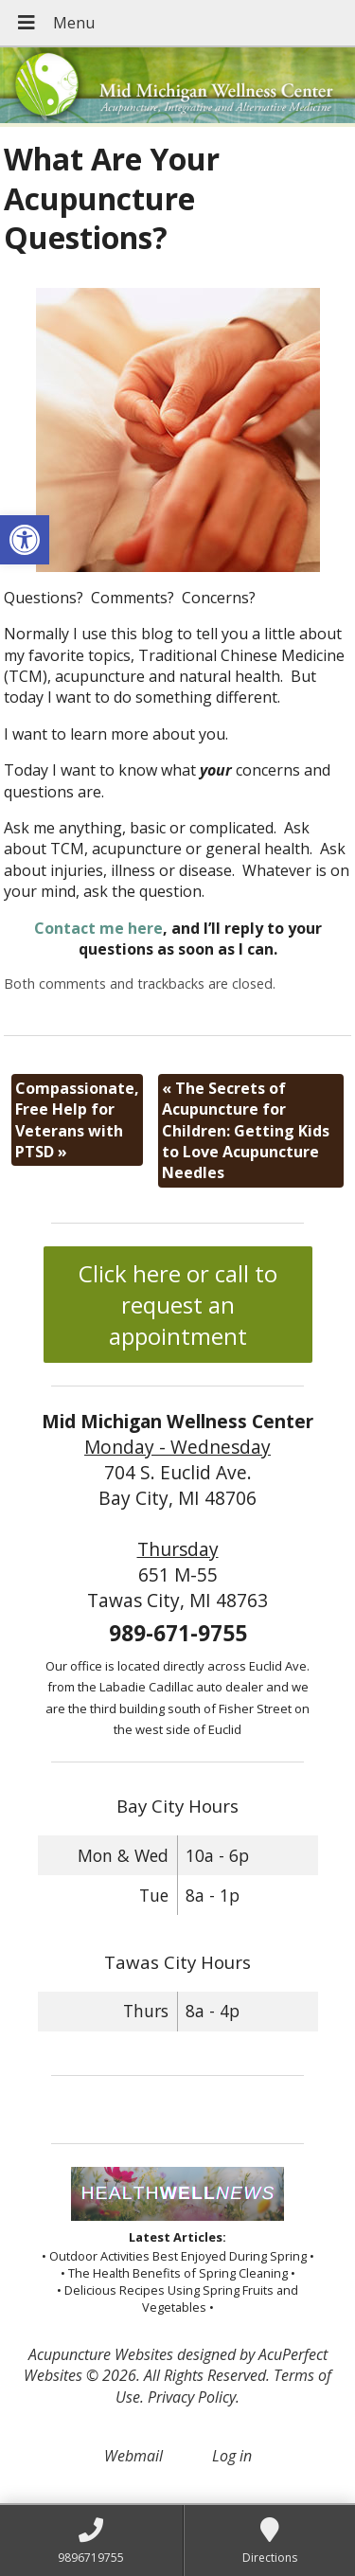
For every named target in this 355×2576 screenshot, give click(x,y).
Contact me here (98, 928)
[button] (24, 539)
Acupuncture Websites (100, 2354)
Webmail (133, 2455)
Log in (232, 2455)
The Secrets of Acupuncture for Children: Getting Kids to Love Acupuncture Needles (245, 1131)
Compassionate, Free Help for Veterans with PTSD (77, 1120)
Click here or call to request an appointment (178, 1304)
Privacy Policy (192, 2397)
